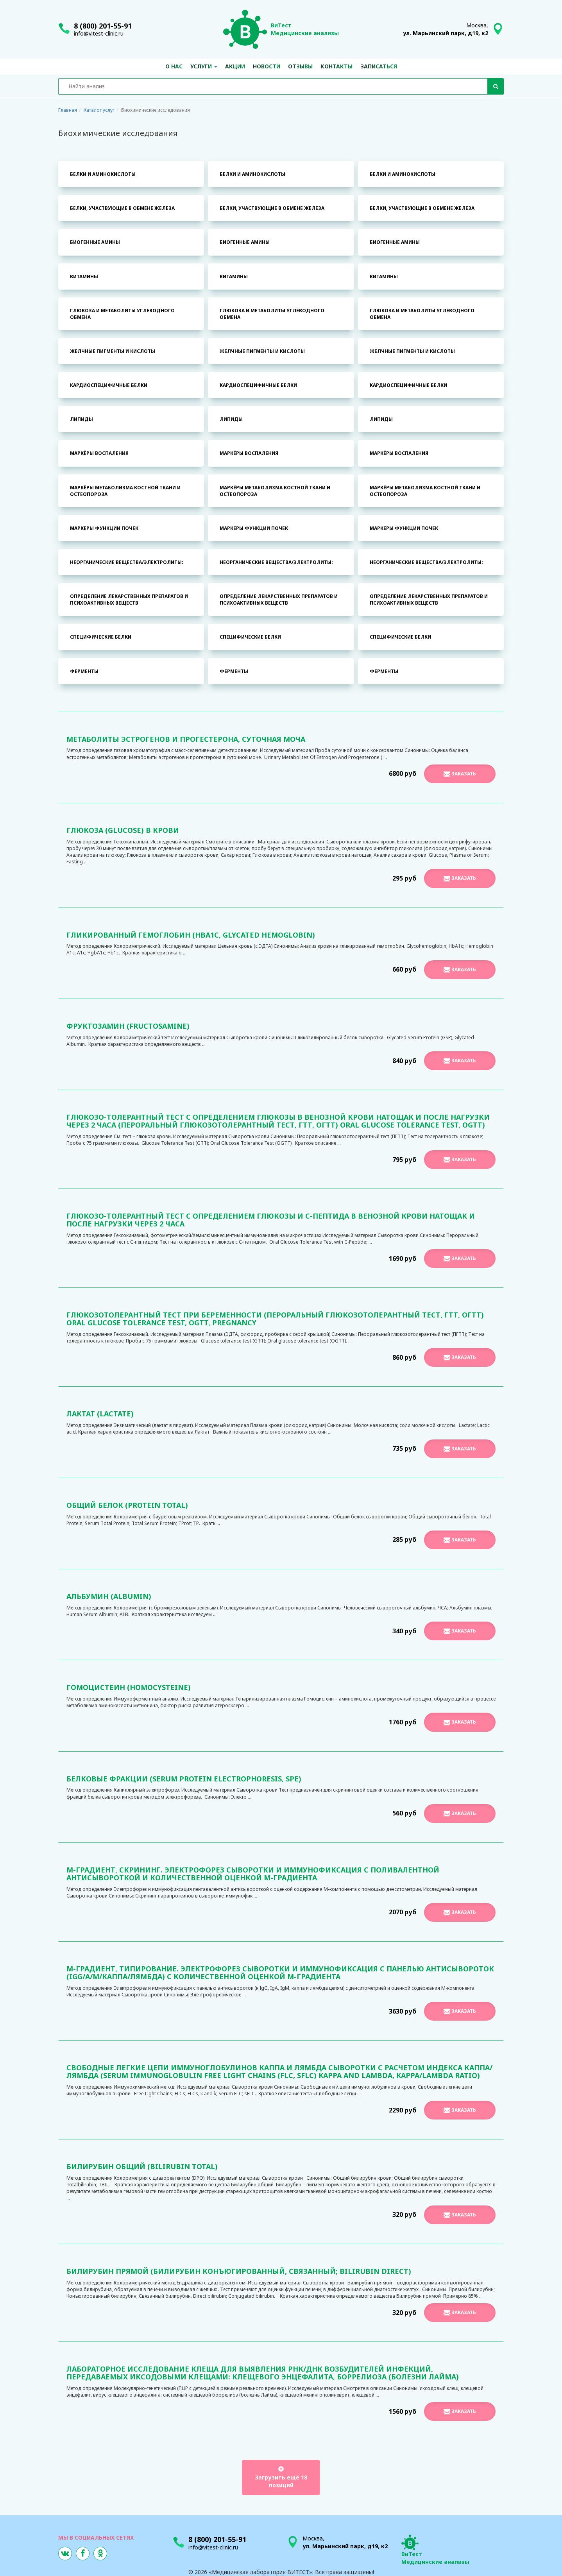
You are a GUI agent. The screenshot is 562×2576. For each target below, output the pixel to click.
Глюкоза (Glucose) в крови (122, 830)
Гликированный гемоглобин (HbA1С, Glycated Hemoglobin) (190, 935)
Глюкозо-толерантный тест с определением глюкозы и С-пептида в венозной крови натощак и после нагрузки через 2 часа (270, 1219)
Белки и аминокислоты (103, 174)
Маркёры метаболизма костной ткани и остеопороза (125, 491)
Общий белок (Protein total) (127, 1505)
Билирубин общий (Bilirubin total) (142, 2166)
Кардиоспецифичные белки (108, 385)
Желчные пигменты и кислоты (112, 351)
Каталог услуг (99, 110)
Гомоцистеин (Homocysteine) (128, 1687)
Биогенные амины (95, 242)
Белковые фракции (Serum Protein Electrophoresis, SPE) (183, 1778)
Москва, (445, 29)
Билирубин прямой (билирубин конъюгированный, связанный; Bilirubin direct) (238, 2271)
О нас (174, 66)
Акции (235, 66)
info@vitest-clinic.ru (98, 33)
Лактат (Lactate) (100, 1413)
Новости (266, 66)
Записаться (378, 66)
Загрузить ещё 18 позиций (281, 2477)
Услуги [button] (203, 66)
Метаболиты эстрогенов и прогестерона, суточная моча (185, 739)
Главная (67, 110)
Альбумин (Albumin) (108, 1596)
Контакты (336, 66)
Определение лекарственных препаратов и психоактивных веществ (129, 599)
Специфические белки (100, 637)
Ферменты (84, 671)
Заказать (460, 773)
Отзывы (300, 66)
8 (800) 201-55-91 (103, 25)
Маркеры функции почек (104, 528)
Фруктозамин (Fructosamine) (128, 1026)
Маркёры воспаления (99, 453)
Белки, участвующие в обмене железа (122, 208)
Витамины (84, 276)
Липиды (81, 419)
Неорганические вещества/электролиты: (126, 562)
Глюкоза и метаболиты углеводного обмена (122, 313)
